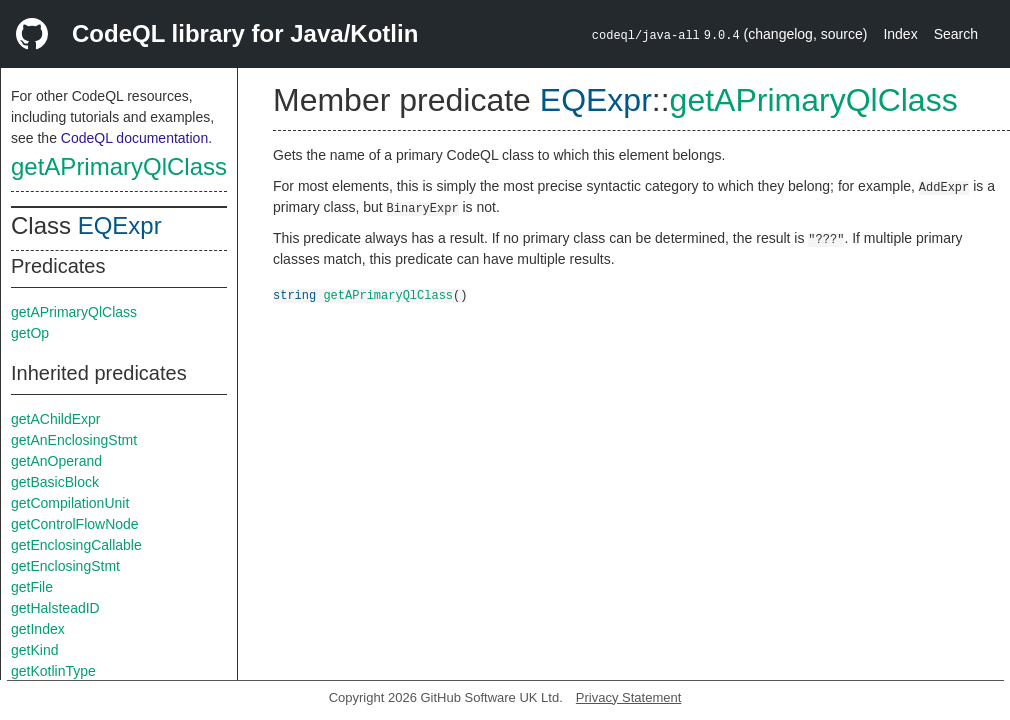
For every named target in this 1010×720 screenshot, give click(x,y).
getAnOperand (56, 461)
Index (900, 34)
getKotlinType (53, 671)
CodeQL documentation (134, 138)
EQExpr (120, 225)
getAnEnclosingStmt (74, 440)
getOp (30, 333)
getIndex (38, 629)
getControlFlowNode (75, 524)
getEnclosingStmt (65, 566)
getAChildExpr (56, 419)
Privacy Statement (629, 697)
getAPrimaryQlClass (119, 166)
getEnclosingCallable (76, 545)
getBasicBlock (55, 482)
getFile (32, 587)
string (294, 294)
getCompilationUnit (70, 503)
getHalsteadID (55, 608)
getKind (34, 650)
